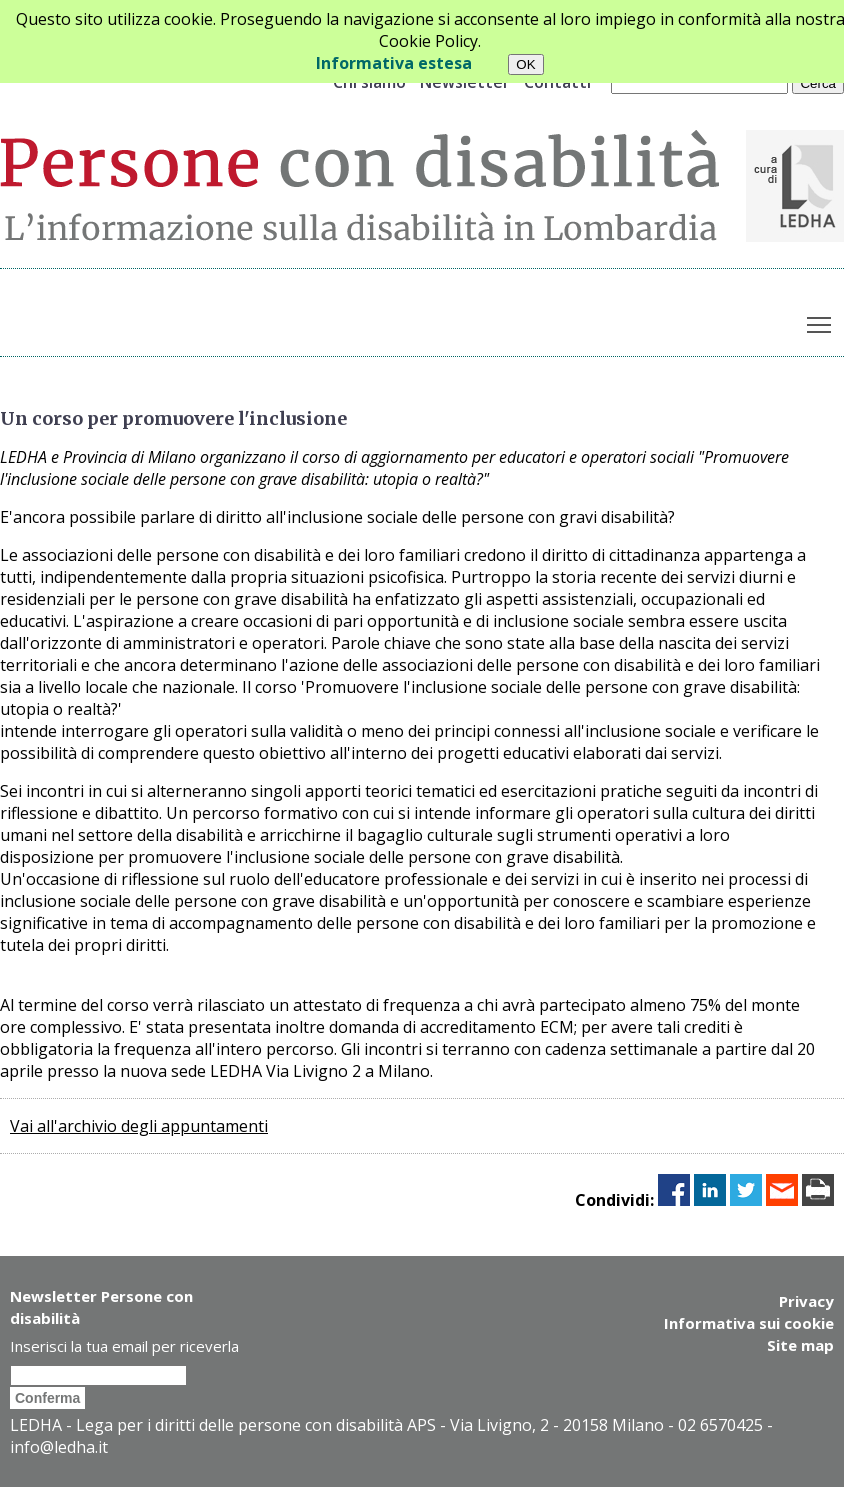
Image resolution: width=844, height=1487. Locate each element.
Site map (800, 1345)
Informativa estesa (394, 63)
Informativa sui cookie (749, 1323)
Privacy (806, 1301)
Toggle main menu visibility (820, 321)
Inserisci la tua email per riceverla (124, 1346)
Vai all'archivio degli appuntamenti (139, 1126)
